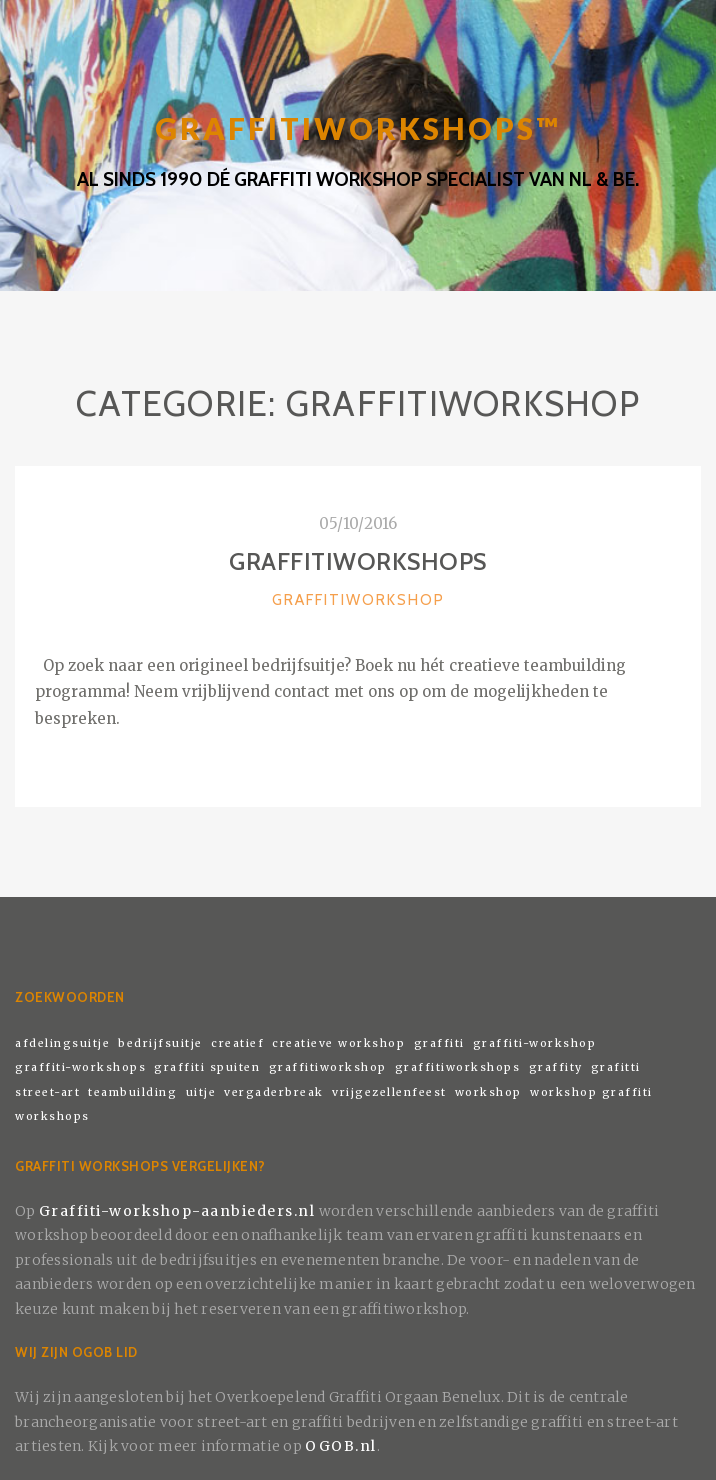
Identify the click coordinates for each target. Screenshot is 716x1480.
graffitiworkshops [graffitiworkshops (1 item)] (458, 1067)
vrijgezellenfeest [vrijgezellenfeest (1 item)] (389, 1092)
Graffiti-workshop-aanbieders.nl (177, 1211)
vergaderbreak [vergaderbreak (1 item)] (274, 1092)
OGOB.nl (341, 1446)
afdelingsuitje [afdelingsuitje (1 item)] (62, 1043)
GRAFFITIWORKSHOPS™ (358, 128)
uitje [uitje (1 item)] (201, 1092)
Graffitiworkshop (358, 600)
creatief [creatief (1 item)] (237, 1043)
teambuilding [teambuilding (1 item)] (132, 1092)
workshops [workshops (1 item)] (52, 1116)
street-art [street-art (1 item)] (47, 1092)
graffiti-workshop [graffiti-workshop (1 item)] (535, 1043)
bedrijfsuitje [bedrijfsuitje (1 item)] (160, 1043)
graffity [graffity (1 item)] (556, 1067)
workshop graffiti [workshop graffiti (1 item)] (591, 1092)
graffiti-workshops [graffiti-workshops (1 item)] (80, 1067)
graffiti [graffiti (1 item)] (439, 1043)
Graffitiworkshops (358, 561)
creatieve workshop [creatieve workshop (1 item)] (338, 1043)
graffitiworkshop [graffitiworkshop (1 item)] (328, 1067)
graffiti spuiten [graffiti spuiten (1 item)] (207, 1067)
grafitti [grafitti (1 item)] (616, 1067)
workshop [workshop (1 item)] (488, 1092)
